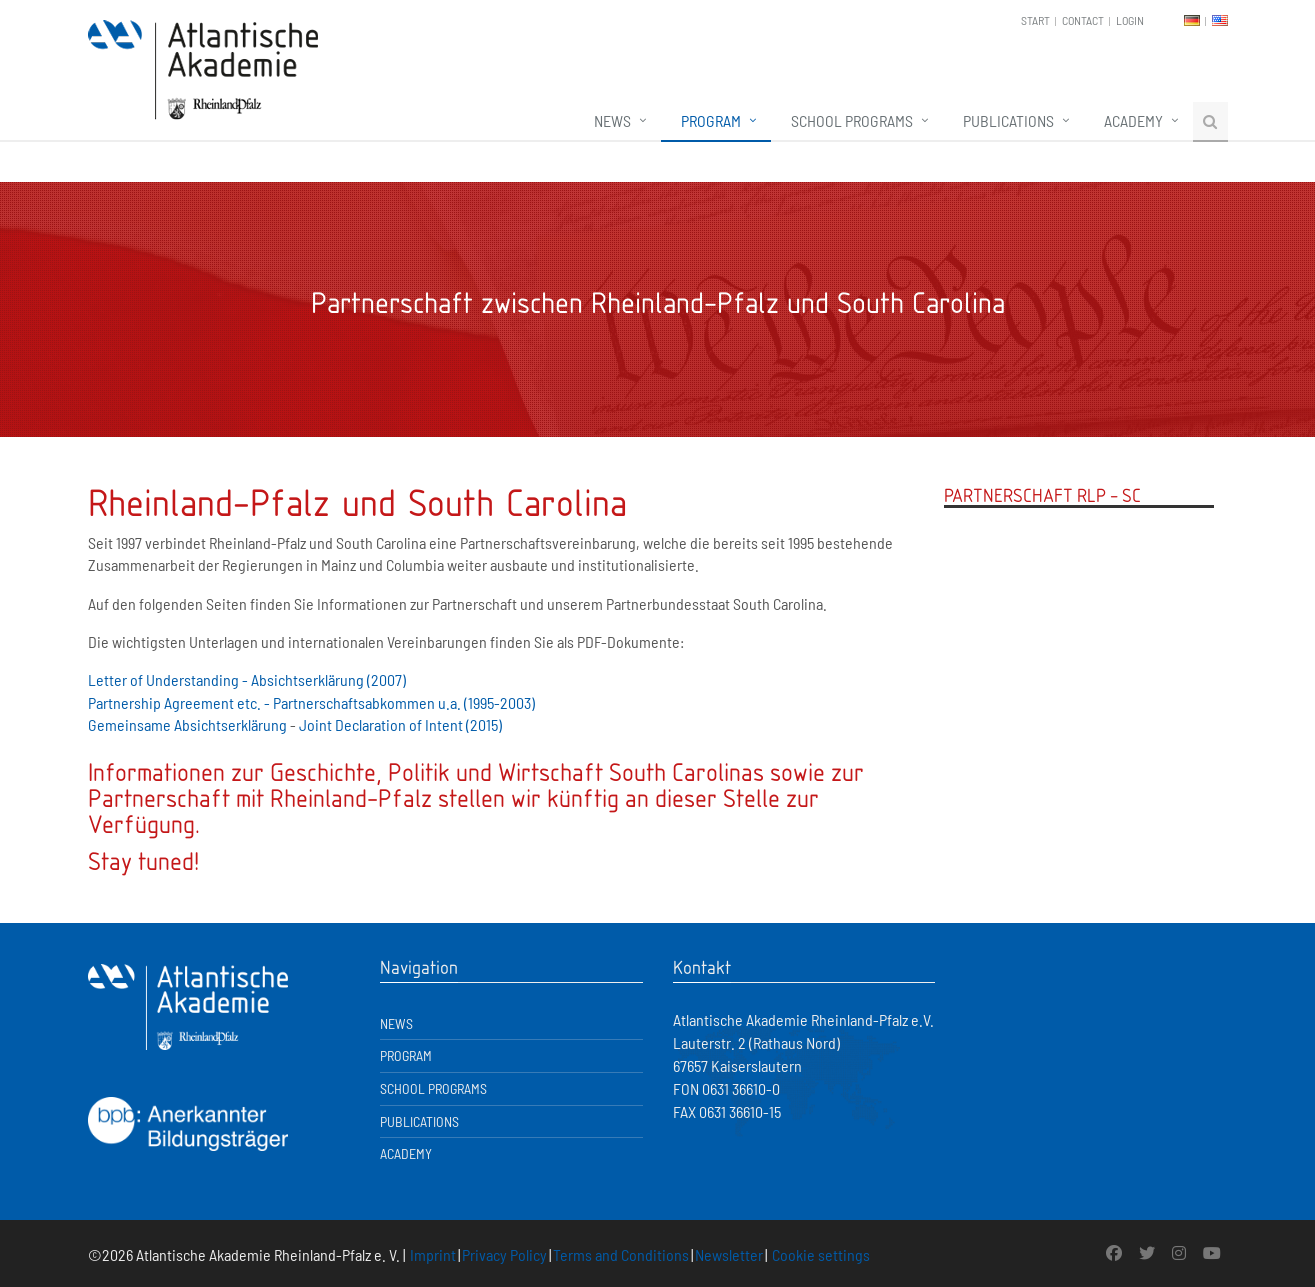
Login (1130, 20)
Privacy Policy (504, 1254)
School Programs (852, 120)
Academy (1133, 120)
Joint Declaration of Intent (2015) (400, 724)
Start (1035, 20)
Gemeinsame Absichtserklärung (187, 724)
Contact (1083, 20)
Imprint (433, 1254)
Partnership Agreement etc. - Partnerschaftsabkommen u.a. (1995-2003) (311, 702)
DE (1192, 20)
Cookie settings (821, 1254)
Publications (1008, 120)
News (612, 120)
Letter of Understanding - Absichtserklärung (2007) (247, 679)
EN (1220, 20)
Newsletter (729, 1254)
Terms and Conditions (621, 1254)
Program (711, 120)
